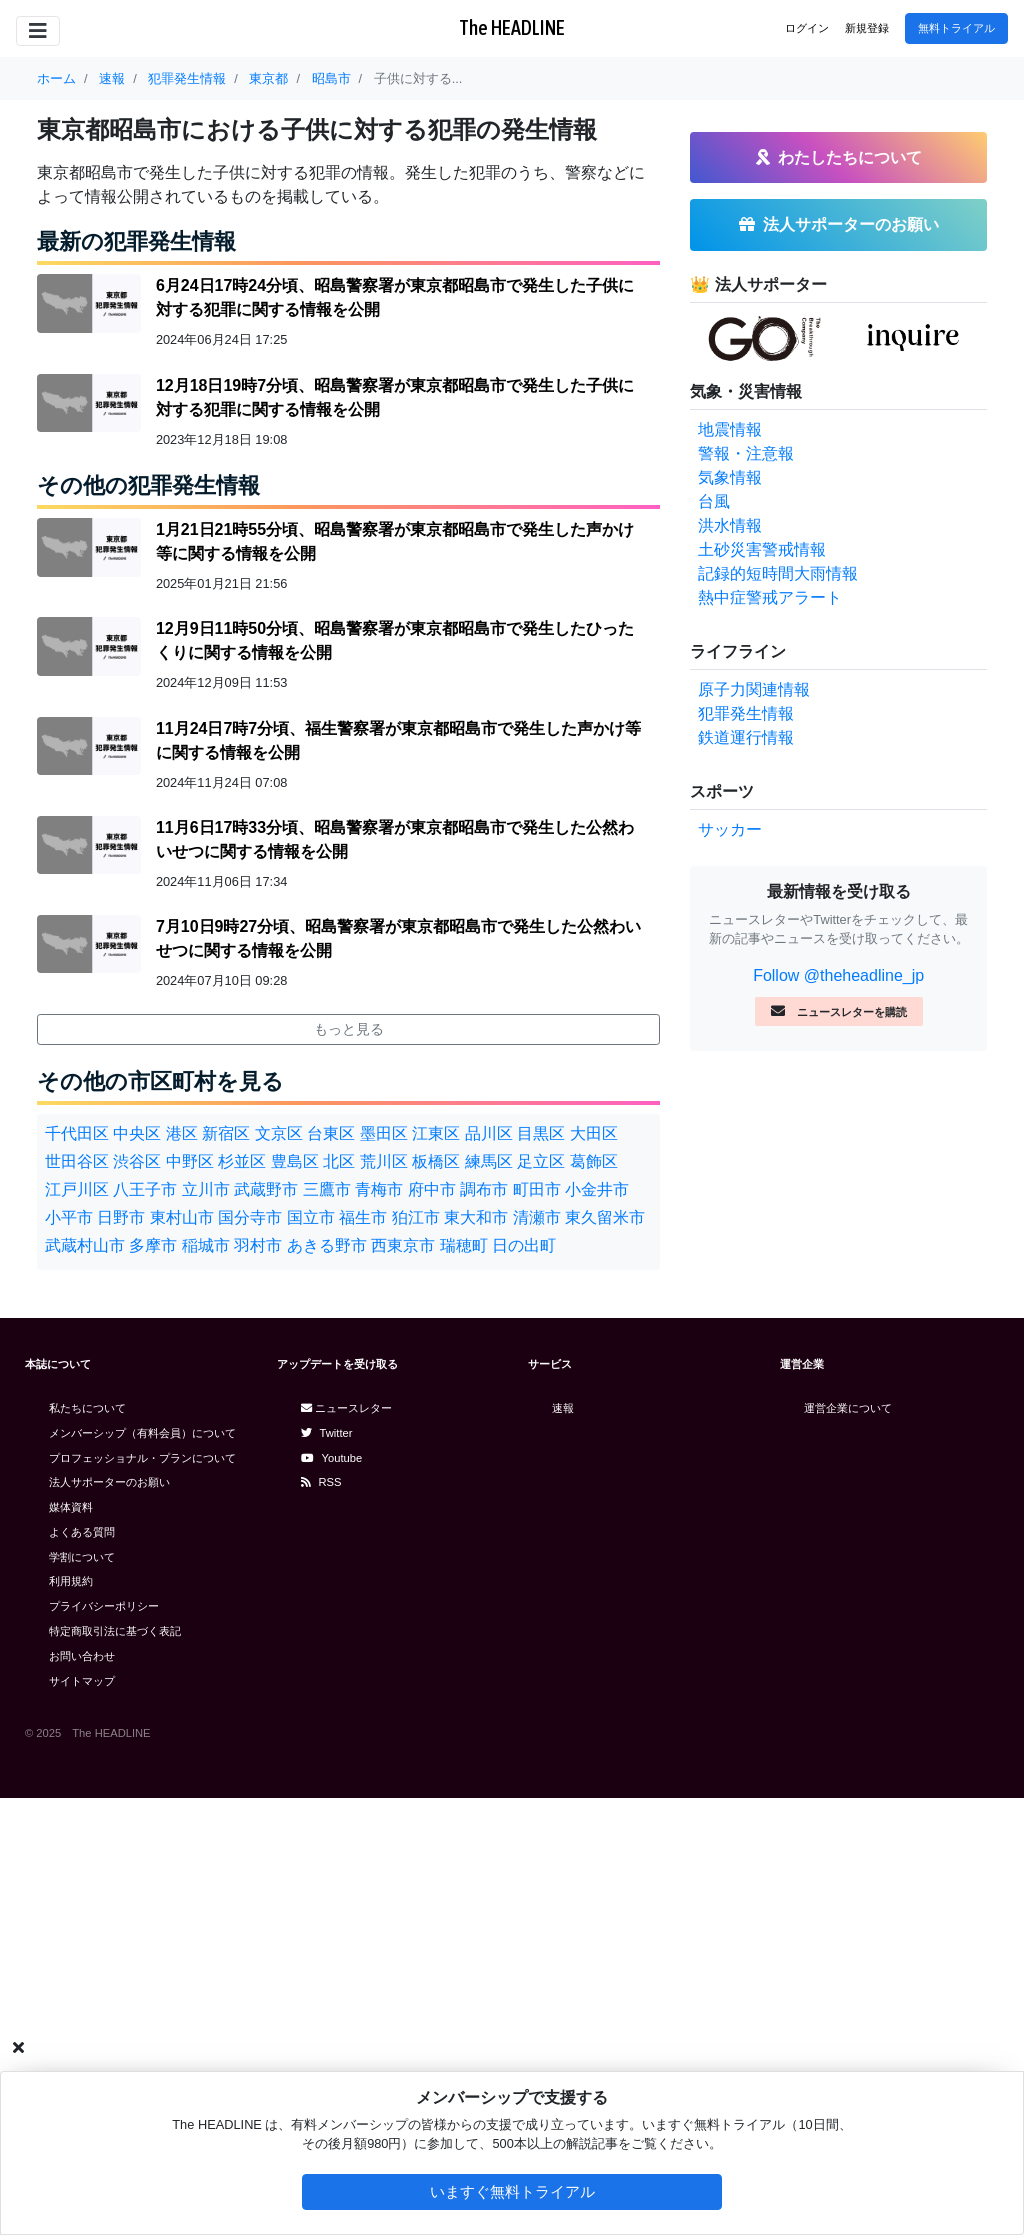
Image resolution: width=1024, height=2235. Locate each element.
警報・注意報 (746, 453)
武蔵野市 (266, 1189)
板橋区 (436, 1161)
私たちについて (87, 1408)
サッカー (730, 829)
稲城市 (206, 1245)
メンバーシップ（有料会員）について (142, 1433)
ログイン (807, 28)
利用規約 (71, 1581)
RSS (321, 1482)
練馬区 (489, 1161)
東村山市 (182, 1217)
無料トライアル (956, 28)
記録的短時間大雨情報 (778, 573)
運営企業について (848, 1408)
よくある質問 (82, 1532)
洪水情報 (730, 525)
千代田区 (77, 1133)
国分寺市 (250, 1217)
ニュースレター (346, 1408)
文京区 (279, 1133)
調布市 (484, 1189)
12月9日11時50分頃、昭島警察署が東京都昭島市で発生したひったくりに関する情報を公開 (395, 640)
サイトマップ (82, 1681)
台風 (714, 501)
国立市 (311, 1217)
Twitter (327, 1433)
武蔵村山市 (85, 1245)
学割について (82, 1557)
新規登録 (867, 28)
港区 (182, 1133)
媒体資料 (71, 1507)
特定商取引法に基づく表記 (115, 1631)
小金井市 (597, 1189)
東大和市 (476, 1217)
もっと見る (349, 1029)
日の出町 (524, 1245)
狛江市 (416, 1217)
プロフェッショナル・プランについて (142, 1458)
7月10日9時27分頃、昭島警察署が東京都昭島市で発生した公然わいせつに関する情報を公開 (398, 938)
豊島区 (295, 1161)
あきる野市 (327, 1245)
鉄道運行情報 (746, 737)
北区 (339, 1161)
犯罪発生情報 (746, 713)
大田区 (594, 1133)
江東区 (436, 1133)
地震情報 (730, 429)
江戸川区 (77, 1189)
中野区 (190, 1161)
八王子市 (145, 1189)
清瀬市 (537, 1217)
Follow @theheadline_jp (838, 975)
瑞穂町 (464, 1245)
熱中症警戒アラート (770, 597)
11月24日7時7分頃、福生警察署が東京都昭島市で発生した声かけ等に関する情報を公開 (398, 740)
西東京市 (403, 1245)
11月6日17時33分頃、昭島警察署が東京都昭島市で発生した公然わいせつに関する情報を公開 (395, 839)
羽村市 (258, 1245)
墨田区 (384, 1133)
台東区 (331, 1133)
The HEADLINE (512, 27)
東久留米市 (605, 1217)
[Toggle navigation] (38, 31)
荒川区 (384, 1161)
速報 (563, 1408)
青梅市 (379, 1189)
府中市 (432, 1189)
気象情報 (730, 477)
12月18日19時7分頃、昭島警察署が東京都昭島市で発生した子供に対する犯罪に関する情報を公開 (395, 397)
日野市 (121, 1217)
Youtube (332, 1458)
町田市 (537, 1189)
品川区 (489, 1133)
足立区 (541, 1161)
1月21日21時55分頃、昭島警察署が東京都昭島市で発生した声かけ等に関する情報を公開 (395, 541)
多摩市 (153, 1245)
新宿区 (226, 1133)
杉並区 (242, 1161)
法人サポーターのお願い (109, 1482)
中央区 (137, 1133)
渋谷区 (137, 1161)
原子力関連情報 (754, 689)
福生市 (363, 1217)
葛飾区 (594, 1161)
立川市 (206, 1189)
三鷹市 (327, 1189)
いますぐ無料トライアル (512, 2191)
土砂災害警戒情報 (762, 549)
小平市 (69, 1217)
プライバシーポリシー (104, 1606)
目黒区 (541, 1133)
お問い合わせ (82, 1656)
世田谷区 (77, 1161)
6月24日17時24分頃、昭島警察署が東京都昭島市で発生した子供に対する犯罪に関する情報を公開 (395, 297)
